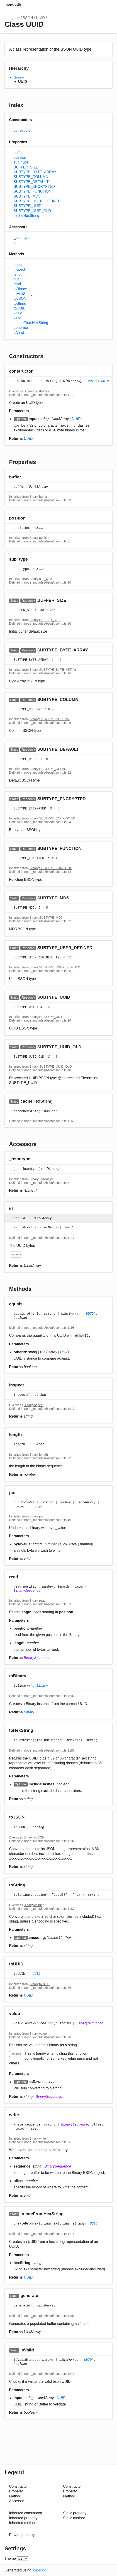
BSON (28, 18)
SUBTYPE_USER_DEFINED (37, 201)
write (17, 318)
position (20, 157)
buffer (18, 153)
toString (20, 303)
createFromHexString (31, 323)
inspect (19, 269)
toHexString (23, 294)
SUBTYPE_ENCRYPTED (34, 186)
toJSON (20, 298)
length (19, 274)
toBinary (20, 289)
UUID (40, 18)
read (17, 284)
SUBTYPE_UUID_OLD (32, 211)
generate (21, 327)
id (15, 243)
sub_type (21, 162)
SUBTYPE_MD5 (27, 196)
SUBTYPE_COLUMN (31, 177)
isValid (19, 332)
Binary (19, 77)
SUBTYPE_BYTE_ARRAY (35, 172)
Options (98, 4)
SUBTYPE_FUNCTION (32, 191)
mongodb (13, 4)
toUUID (19, 308)
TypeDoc (39, 2570)
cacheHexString (26, 216)
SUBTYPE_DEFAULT (31, 182)
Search (89, 4)
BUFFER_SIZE (26, 167)
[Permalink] (37, 371)
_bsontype (22, 238)
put (16, 279)
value (18, 313)
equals (19, 265)
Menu (107, 4)
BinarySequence (27, 1591)
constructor (23, 130)
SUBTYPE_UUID (27, 206)
